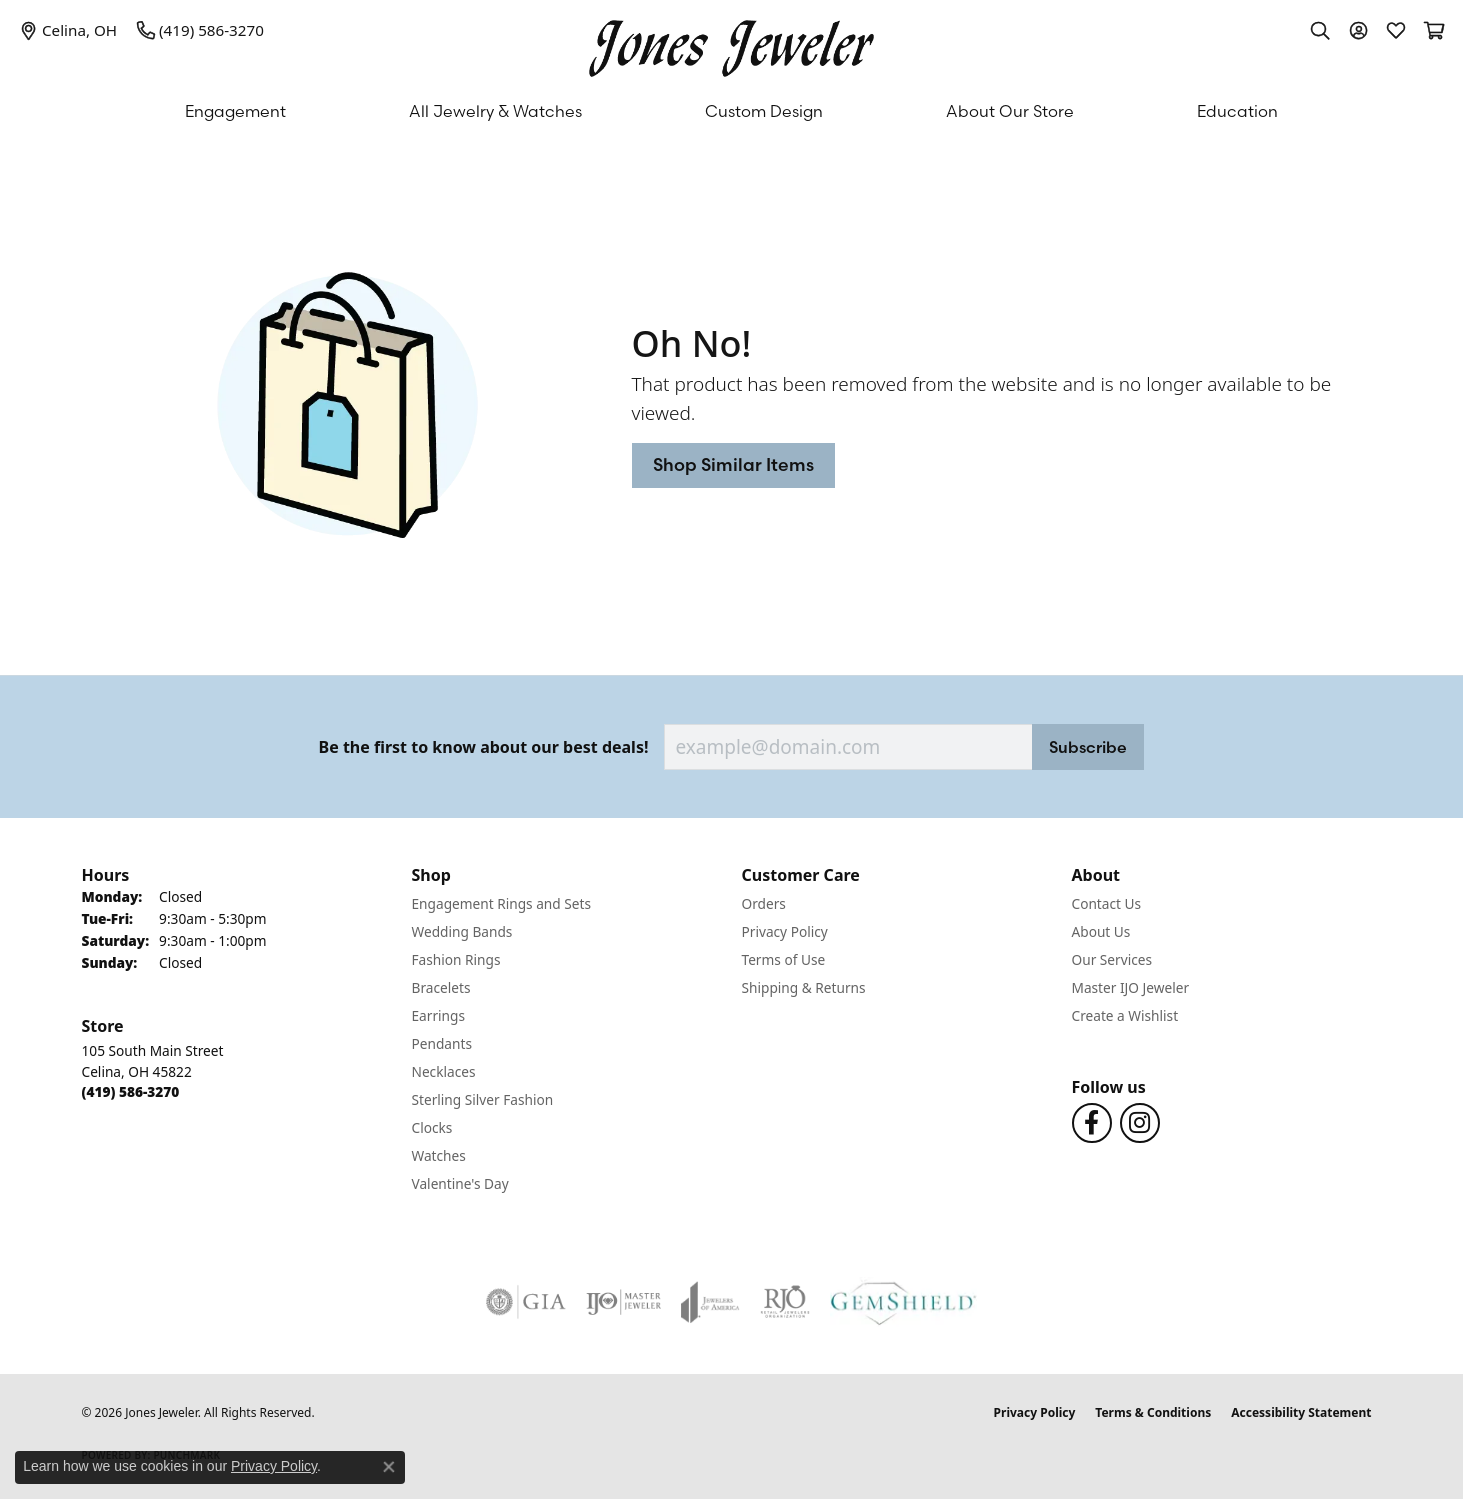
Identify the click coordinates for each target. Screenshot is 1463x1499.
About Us (1101, 931)
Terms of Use (784, 959)
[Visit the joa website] (710, 1302)
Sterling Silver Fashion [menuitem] (483, 1099)
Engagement (235, 111)
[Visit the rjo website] (785, 1302)
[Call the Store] (131, 1091)
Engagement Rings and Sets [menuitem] (501, 903)
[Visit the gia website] (526, 1302)
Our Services (1112, 959)
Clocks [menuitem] (432, 1127)
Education (1237, 111)
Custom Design (764, 111)
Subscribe (1088, 747)
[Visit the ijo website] (623, 1302)
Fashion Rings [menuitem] (456, 959)
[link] (68, 30)
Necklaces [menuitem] (444, 1071)
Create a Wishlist (1125, 1015)
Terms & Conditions (1153, 1412)
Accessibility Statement (1301, 1412)
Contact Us (1107, 903)
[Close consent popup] (389, 1467)
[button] (1320, 30)
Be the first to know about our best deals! (484, 747)
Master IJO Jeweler (1131, 987)
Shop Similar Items (733, 464)
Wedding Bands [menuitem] (462, 931)
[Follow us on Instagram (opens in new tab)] (1140, 1123)
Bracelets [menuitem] (441, 987)
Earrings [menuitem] (439, 1015)
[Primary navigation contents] (731, 111)
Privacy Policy (785, 931)
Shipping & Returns (804, 987)
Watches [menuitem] (439, 1155)
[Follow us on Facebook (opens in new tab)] (1092, 1123)
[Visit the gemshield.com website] (903, 1302)
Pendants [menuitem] (442, 1043)
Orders (764, 903)
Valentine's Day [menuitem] (460, 1183)
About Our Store (1010, 111)
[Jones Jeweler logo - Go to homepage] (731, 43)
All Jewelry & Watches (495, 111)
